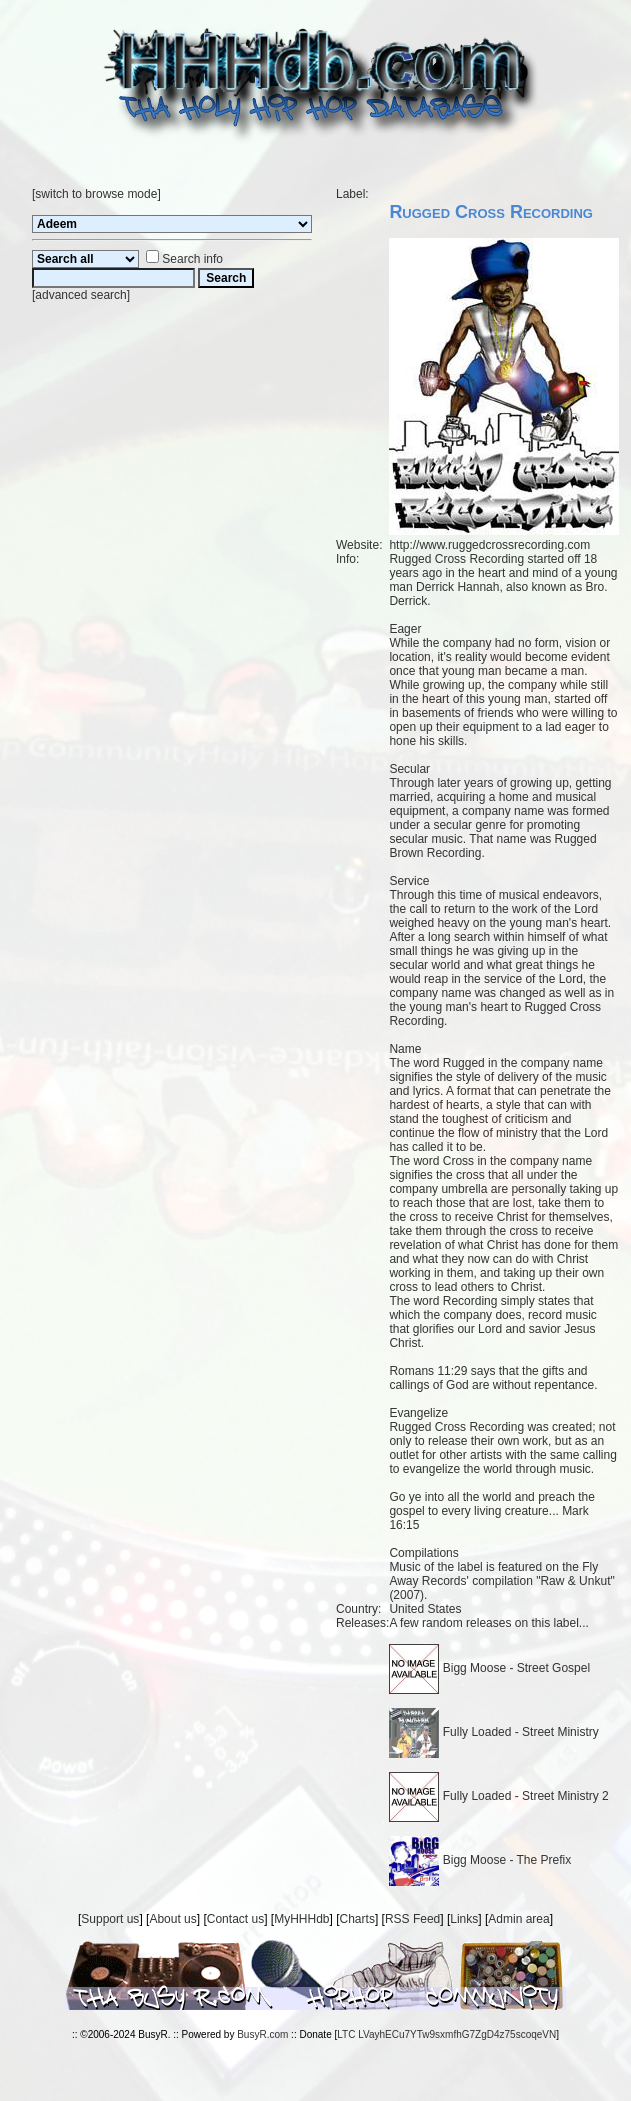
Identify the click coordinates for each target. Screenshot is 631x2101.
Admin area (518, 1919)
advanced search (80, 295)
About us (172, 1919)
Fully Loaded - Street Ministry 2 (498, 1796)
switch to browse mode (96, 194)
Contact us (235, 1919)
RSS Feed (412, 1919)
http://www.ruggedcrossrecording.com (489, 545)
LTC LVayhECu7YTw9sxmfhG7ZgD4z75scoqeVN (446, 2034)
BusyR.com (262, 2034)
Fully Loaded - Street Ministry (493, 1732)
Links (464, 1919)
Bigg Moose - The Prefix (480, 1860)
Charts (357, 1919)
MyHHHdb (301, 1919)
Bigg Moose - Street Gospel (489, 1668)
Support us (110, 1919)
